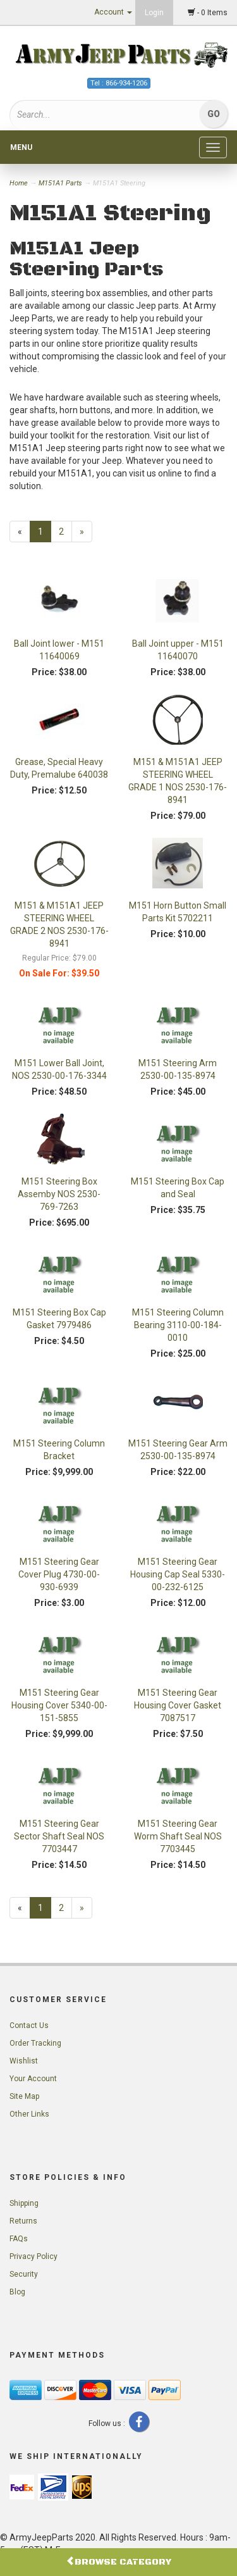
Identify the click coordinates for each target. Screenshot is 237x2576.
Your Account (33, 2078)
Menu (21, 147)
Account (113, 12)
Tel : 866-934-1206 (118, 83)
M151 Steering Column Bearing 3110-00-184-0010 (178, 1325)
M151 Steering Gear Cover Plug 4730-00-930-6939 (59, 1574)
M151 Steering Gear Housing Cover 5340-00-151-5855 (59, 1705)
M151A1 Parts (60, 183)
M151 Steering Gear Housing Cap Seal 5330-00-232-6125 (177, 1574)
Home (19, 183)
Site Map (24, 2096)
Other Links (29, 2114)
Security (23, 2274)
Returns (23, 2221)
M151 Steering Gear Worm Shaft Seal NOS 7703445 (178, 1836)
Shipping (24, 2203)
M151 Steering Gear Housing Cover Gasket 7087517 (177, 1705)
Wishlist (23, 2060)
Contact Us (29, 2025)
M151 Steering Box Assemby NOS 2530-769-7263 (59, 1194)
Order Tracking (35, 2043)
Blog (17, 2291)
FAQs (18, 2238)
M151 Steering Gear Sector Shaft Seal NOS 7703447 (59, 1836)
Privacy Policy (33, 2256)
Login (154, 12)
